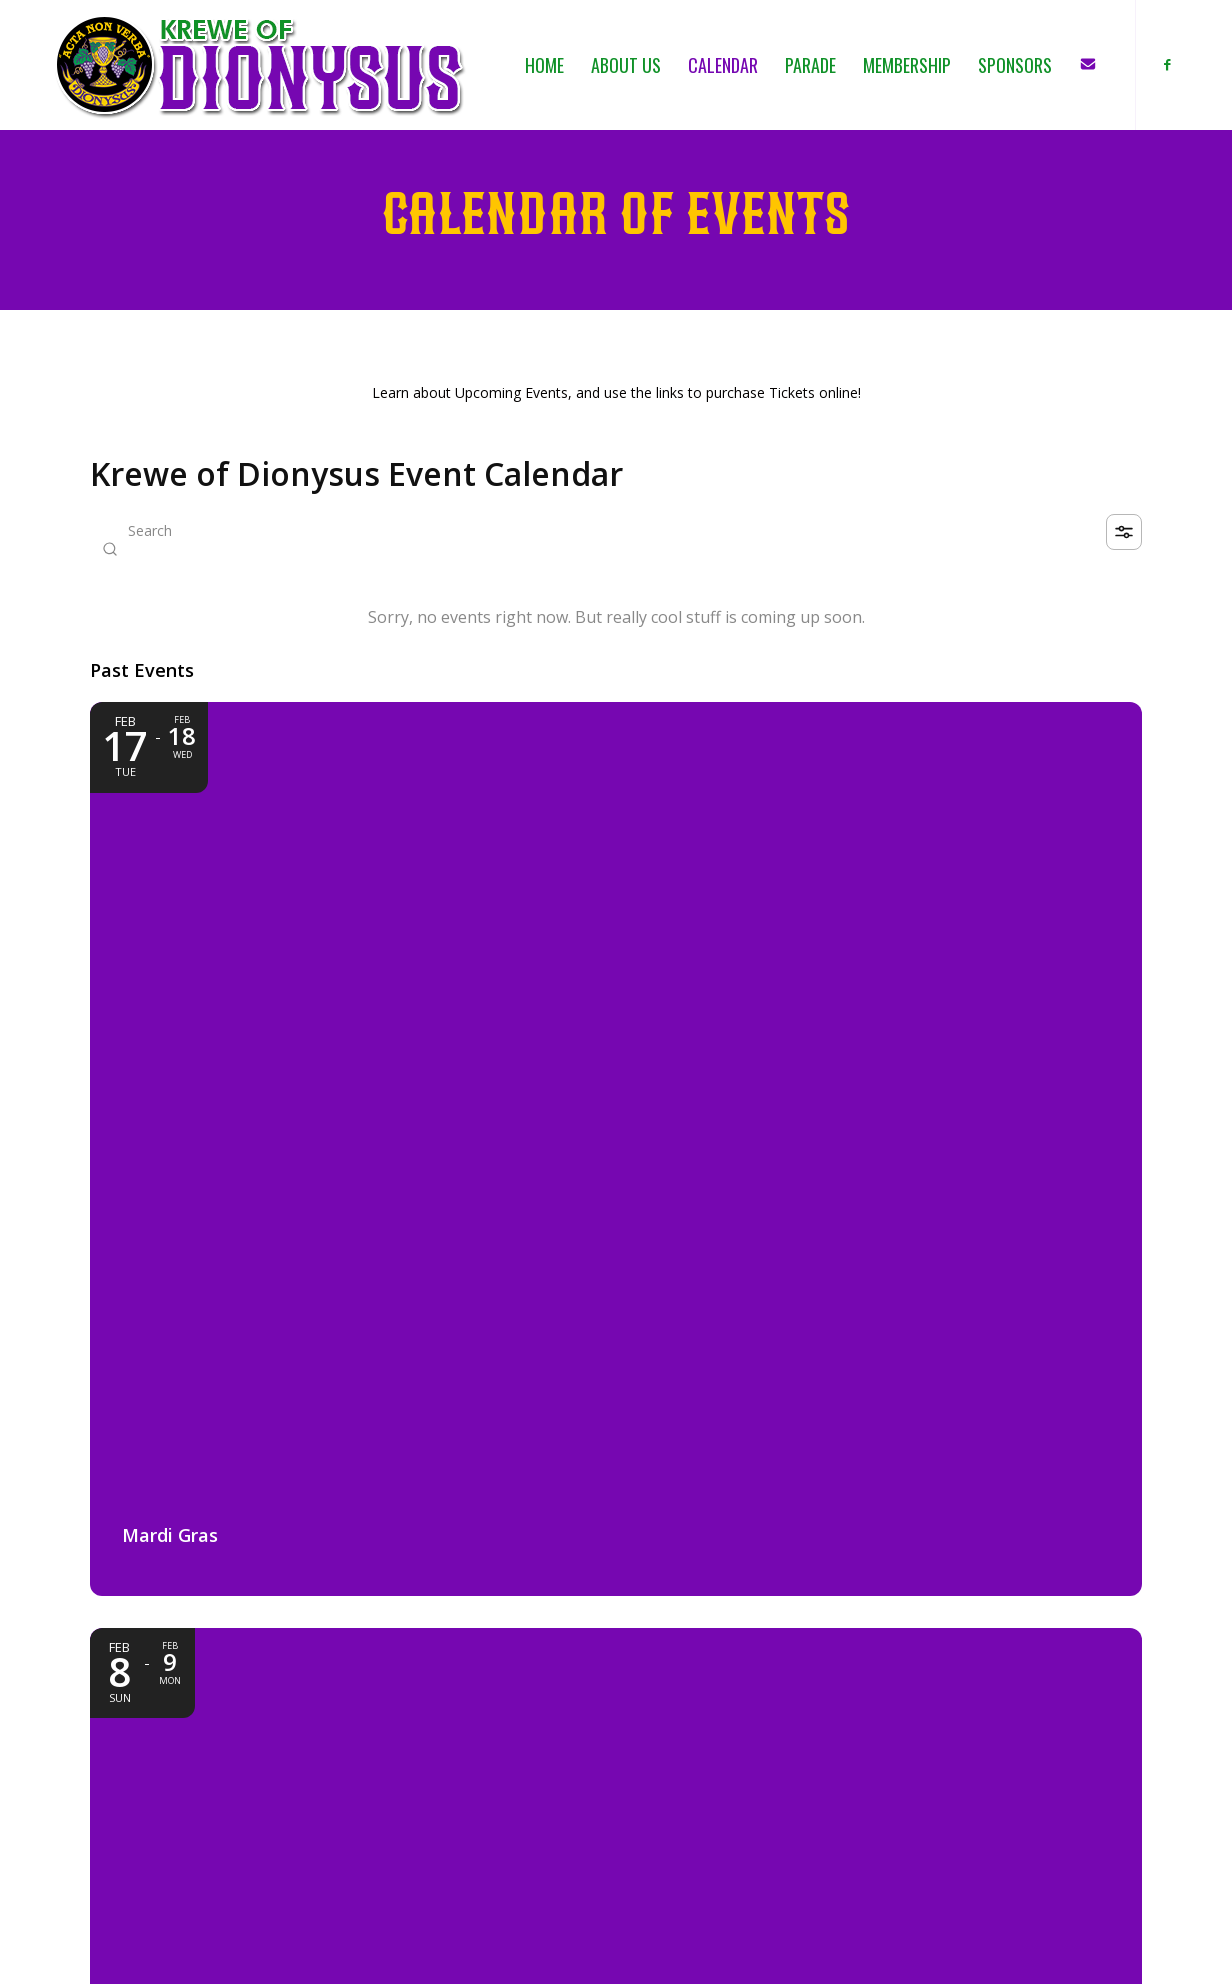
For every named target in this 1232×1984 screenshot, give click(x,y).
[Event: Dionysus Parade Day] (615, 884)
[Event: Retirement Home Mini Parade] (615, 1296)
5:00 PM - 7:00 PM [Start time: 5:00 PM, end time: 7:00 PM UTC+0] (583, 1441)
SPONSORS (887, 1795)
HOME (871, 1688)
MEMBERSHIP (895, 1774)
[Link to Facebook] (1167, 64)
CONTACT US (895, 1816)
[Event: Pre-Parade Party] (254, 1296)
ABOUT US (885, 1709)
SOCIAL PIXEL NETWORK (489, 1954)
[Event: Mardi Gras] (254, 884)
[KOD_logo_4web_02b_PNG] (260, 65)
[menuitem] (544, 65)
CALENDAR (886, 1731)
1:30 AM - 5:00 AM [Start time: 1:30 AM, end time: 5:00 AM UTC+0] (222, 1417)
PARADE (876, 1752)
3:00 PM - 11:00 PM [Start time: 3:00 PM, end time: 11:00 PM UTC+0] (949, 1021)
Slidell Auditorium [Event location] (203, 1450)
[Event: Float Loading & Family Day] (977, 884)
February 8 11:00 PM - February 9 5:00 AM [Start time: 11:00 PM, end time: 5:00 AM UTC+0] (622, 1021)
